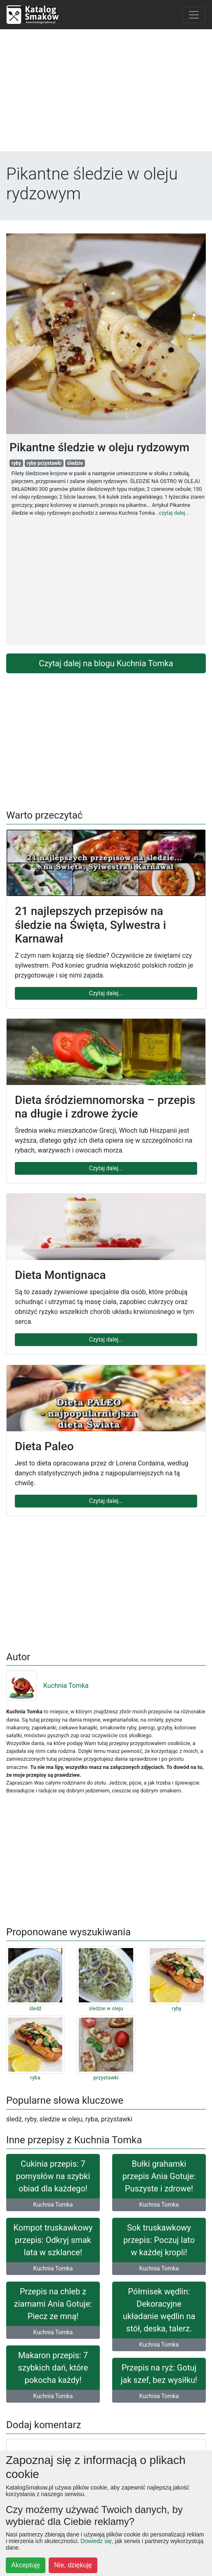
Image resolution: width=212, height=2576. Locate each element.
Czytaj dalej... (106, 993)
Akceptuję (25, 2565)
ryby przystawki (44, 463)
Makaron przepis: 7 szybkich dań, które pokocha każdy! (53, 2367)
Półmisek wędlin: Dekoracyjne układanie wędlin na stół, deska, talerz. (159, 2310)
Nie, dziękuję (73, 2565)
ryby (16, 463)
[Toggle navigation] (193, 15)
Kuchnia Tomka (47, 1685)
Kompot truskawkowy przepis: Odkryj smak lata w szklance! (52, 2240)
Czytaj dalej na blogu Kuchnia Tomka (106, 663)
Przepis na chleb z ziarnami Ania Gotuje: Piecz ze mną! (53, 2304)
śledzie (75, 463)
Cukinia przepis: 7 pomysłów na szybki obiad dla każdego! (53, 2176)
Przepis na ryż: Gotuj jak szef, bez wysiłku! (159, 2374)
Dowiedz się (95, 2541)
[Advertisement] (106, 93)
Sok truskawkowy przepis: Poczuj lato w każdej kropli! (159, 2240)
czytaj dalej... (174, 513)
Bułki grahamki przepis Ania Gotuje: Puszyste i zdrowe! (159, 2176)
